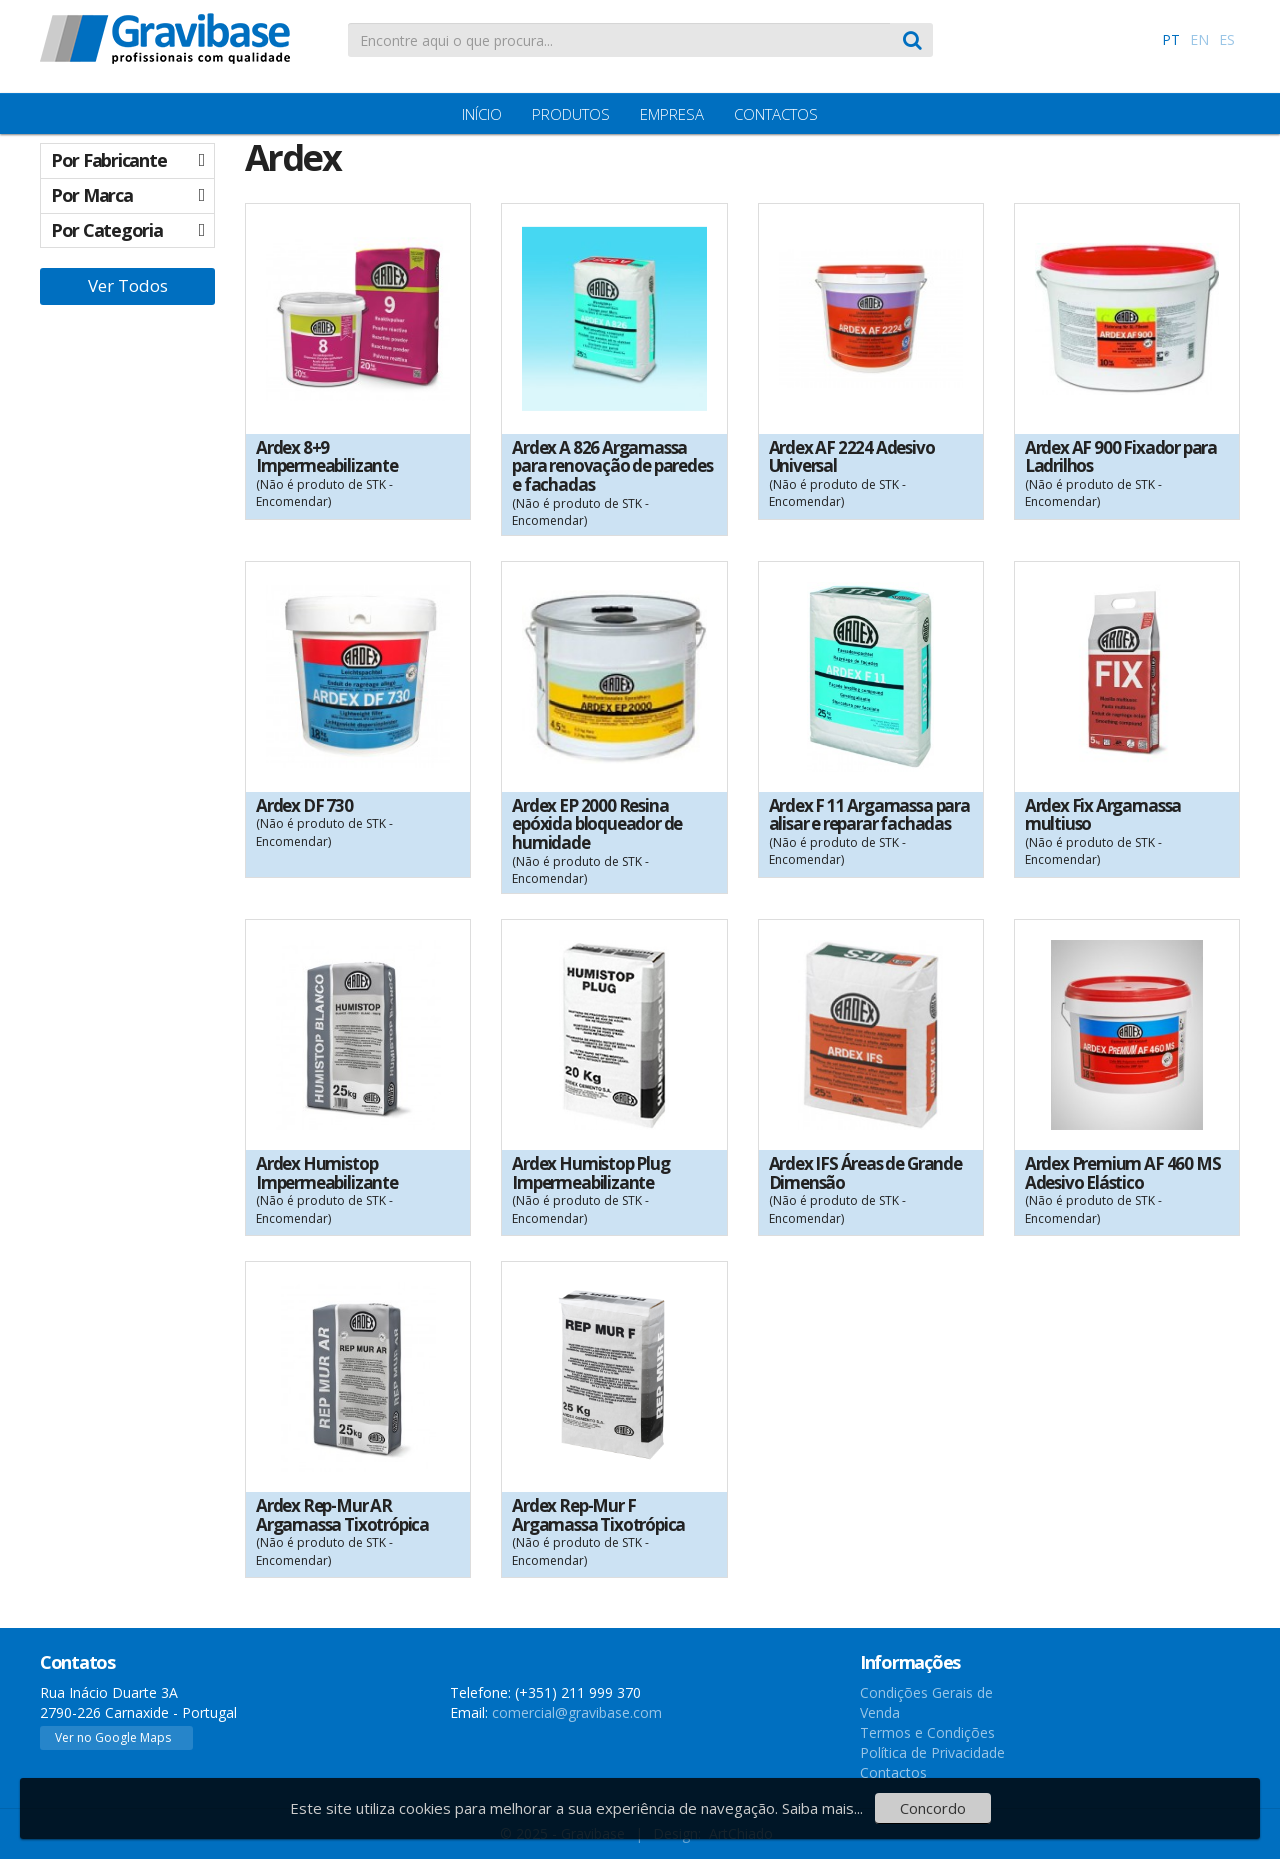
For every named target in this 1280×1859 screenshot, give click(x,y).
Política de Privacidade (932, 1752)
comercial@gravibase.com (577, 1712)
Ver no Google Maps (113, 1737)
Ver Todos (128, 285)
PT (1171, 39)
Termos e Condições (927, 1732)
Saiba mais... (822, 1808)
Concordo (933, 1808)
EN (1199, 39)
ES (1227, 39)
